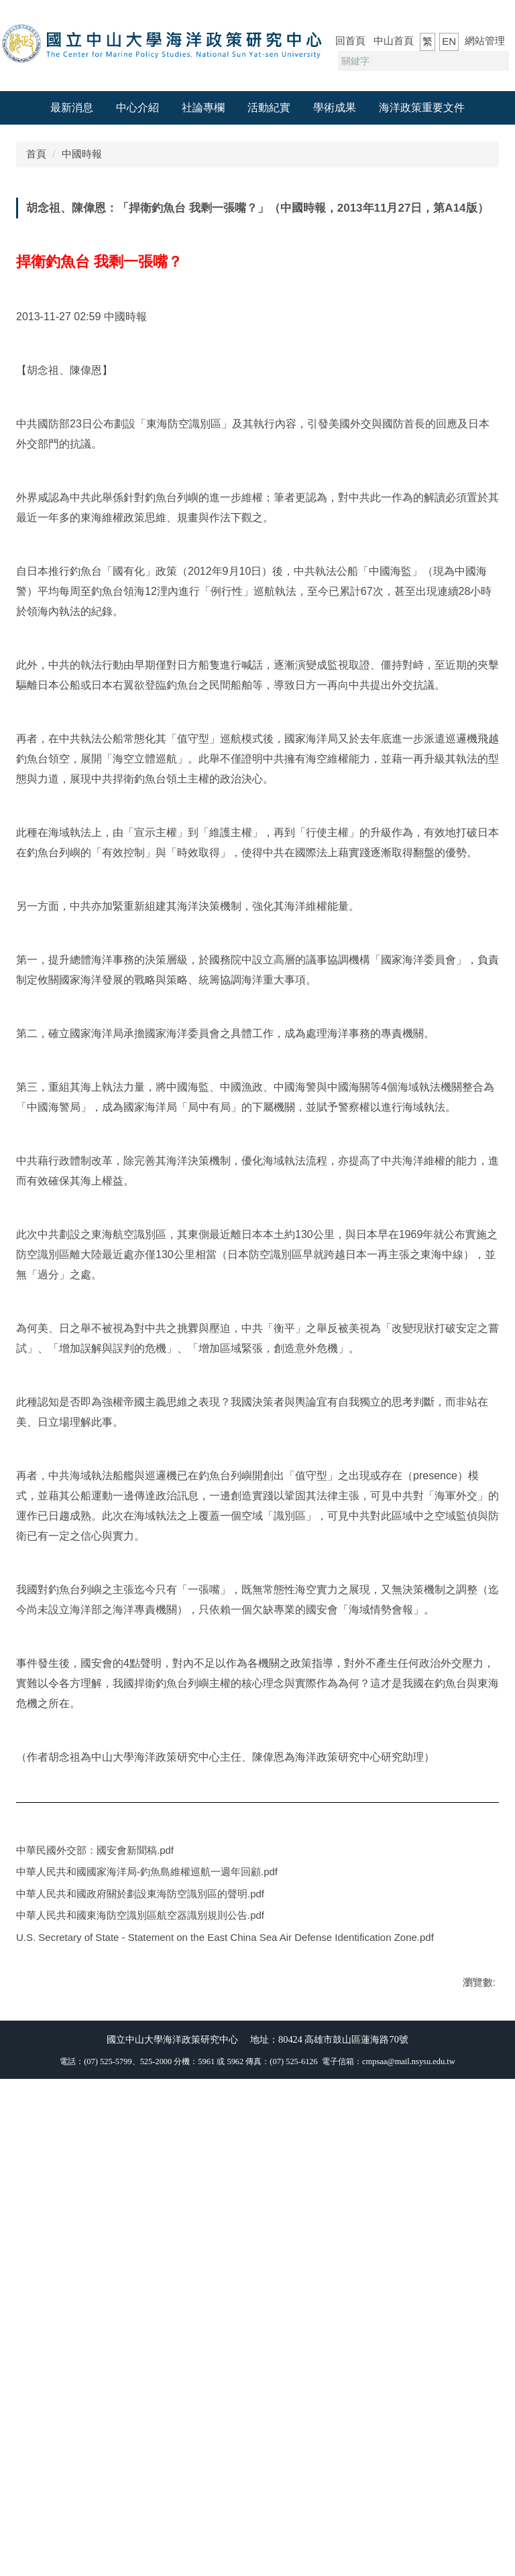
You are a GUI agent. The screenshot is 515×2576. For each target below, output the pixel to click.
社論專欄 (203, 107)
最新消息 (71, 107)
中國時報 (82, 153)
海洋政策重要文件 (422, 107)
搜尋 (497, 61)
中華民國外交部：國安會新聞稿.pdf (103, 2259)
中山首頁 (394, 40)
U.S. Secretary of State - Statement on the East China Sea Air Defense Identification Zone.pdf (233, 2358)
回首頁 (350, 40)
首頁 (36, 153)
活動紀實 (268, 107)
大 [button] (487, 236)
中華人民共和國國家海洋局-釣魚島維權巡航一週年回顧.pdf (155, 2284)
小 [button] (435, 236)
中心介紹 (137, 107)
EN (449, 41)
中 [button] (461, 236)
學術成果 (334, 107)
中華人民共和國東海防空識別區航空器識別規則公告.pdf (149, 2334)
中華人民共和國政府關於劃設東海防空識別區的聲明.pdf (149, 2309)
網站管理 (485, 40)
